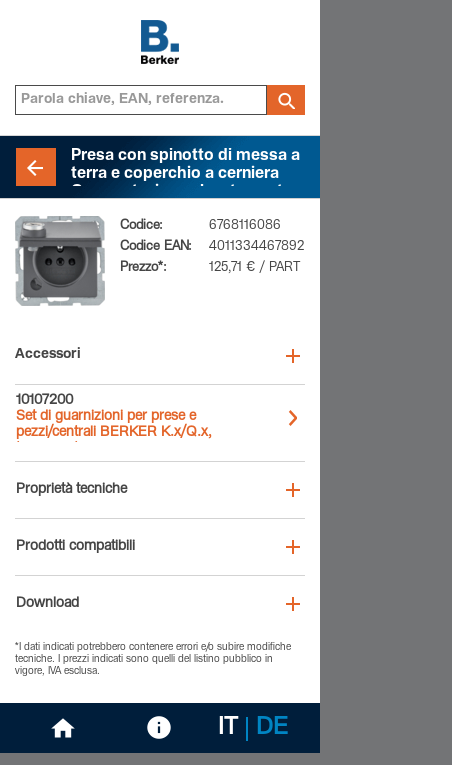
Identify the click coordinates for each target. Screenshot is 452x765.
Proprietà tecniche (71, 490)
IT (228, 729)
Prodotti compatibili (75, 547)
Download (47, 604)
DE (272, 729)
